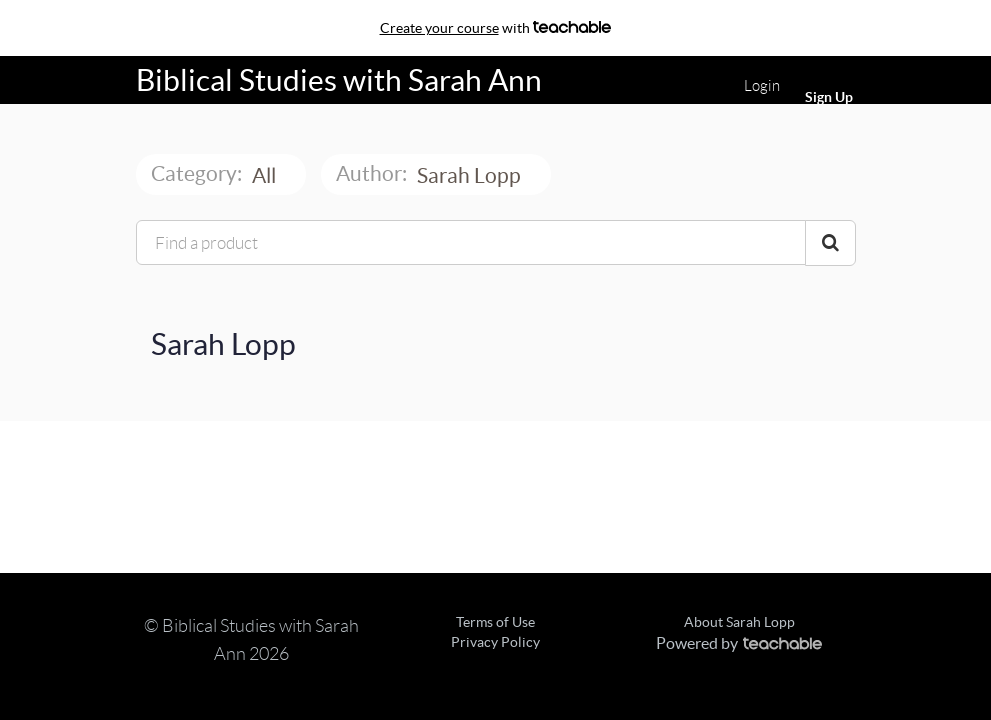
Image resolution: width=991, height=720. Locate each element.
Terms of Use (495, 622)
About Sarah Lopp (739, 622)
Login (762, 86)
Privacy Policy (495, 642)
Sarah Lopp (471, 175)
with (496, 28)
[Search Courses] (830, 243)
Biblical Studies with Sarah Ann (339, 80)
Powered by (739, 643)
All (266, 175)
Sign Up (829, 97)
